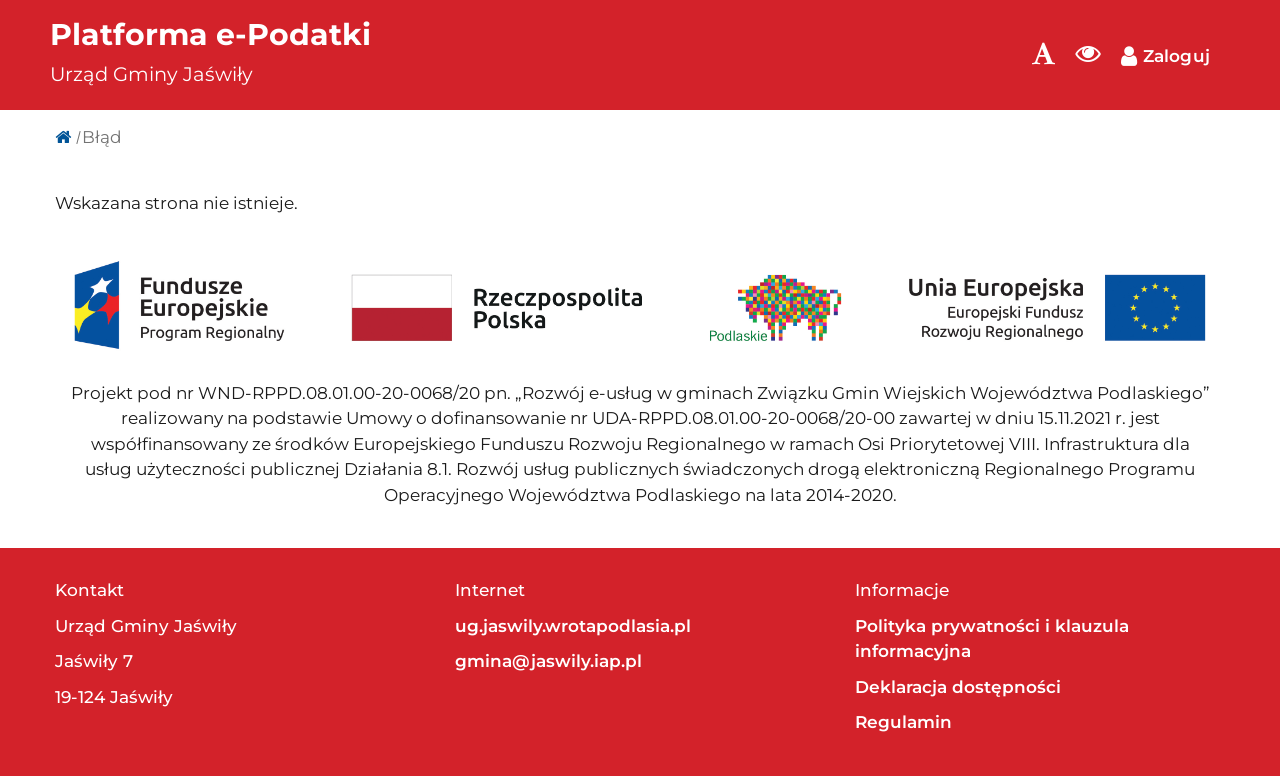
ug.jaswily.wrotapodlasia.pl (573, 626)
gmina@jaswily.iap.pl (548, 661)
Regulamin (903, 722)
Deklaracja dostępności (958, 687)
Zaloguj (1165, 56)
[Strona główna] (63, 137)
